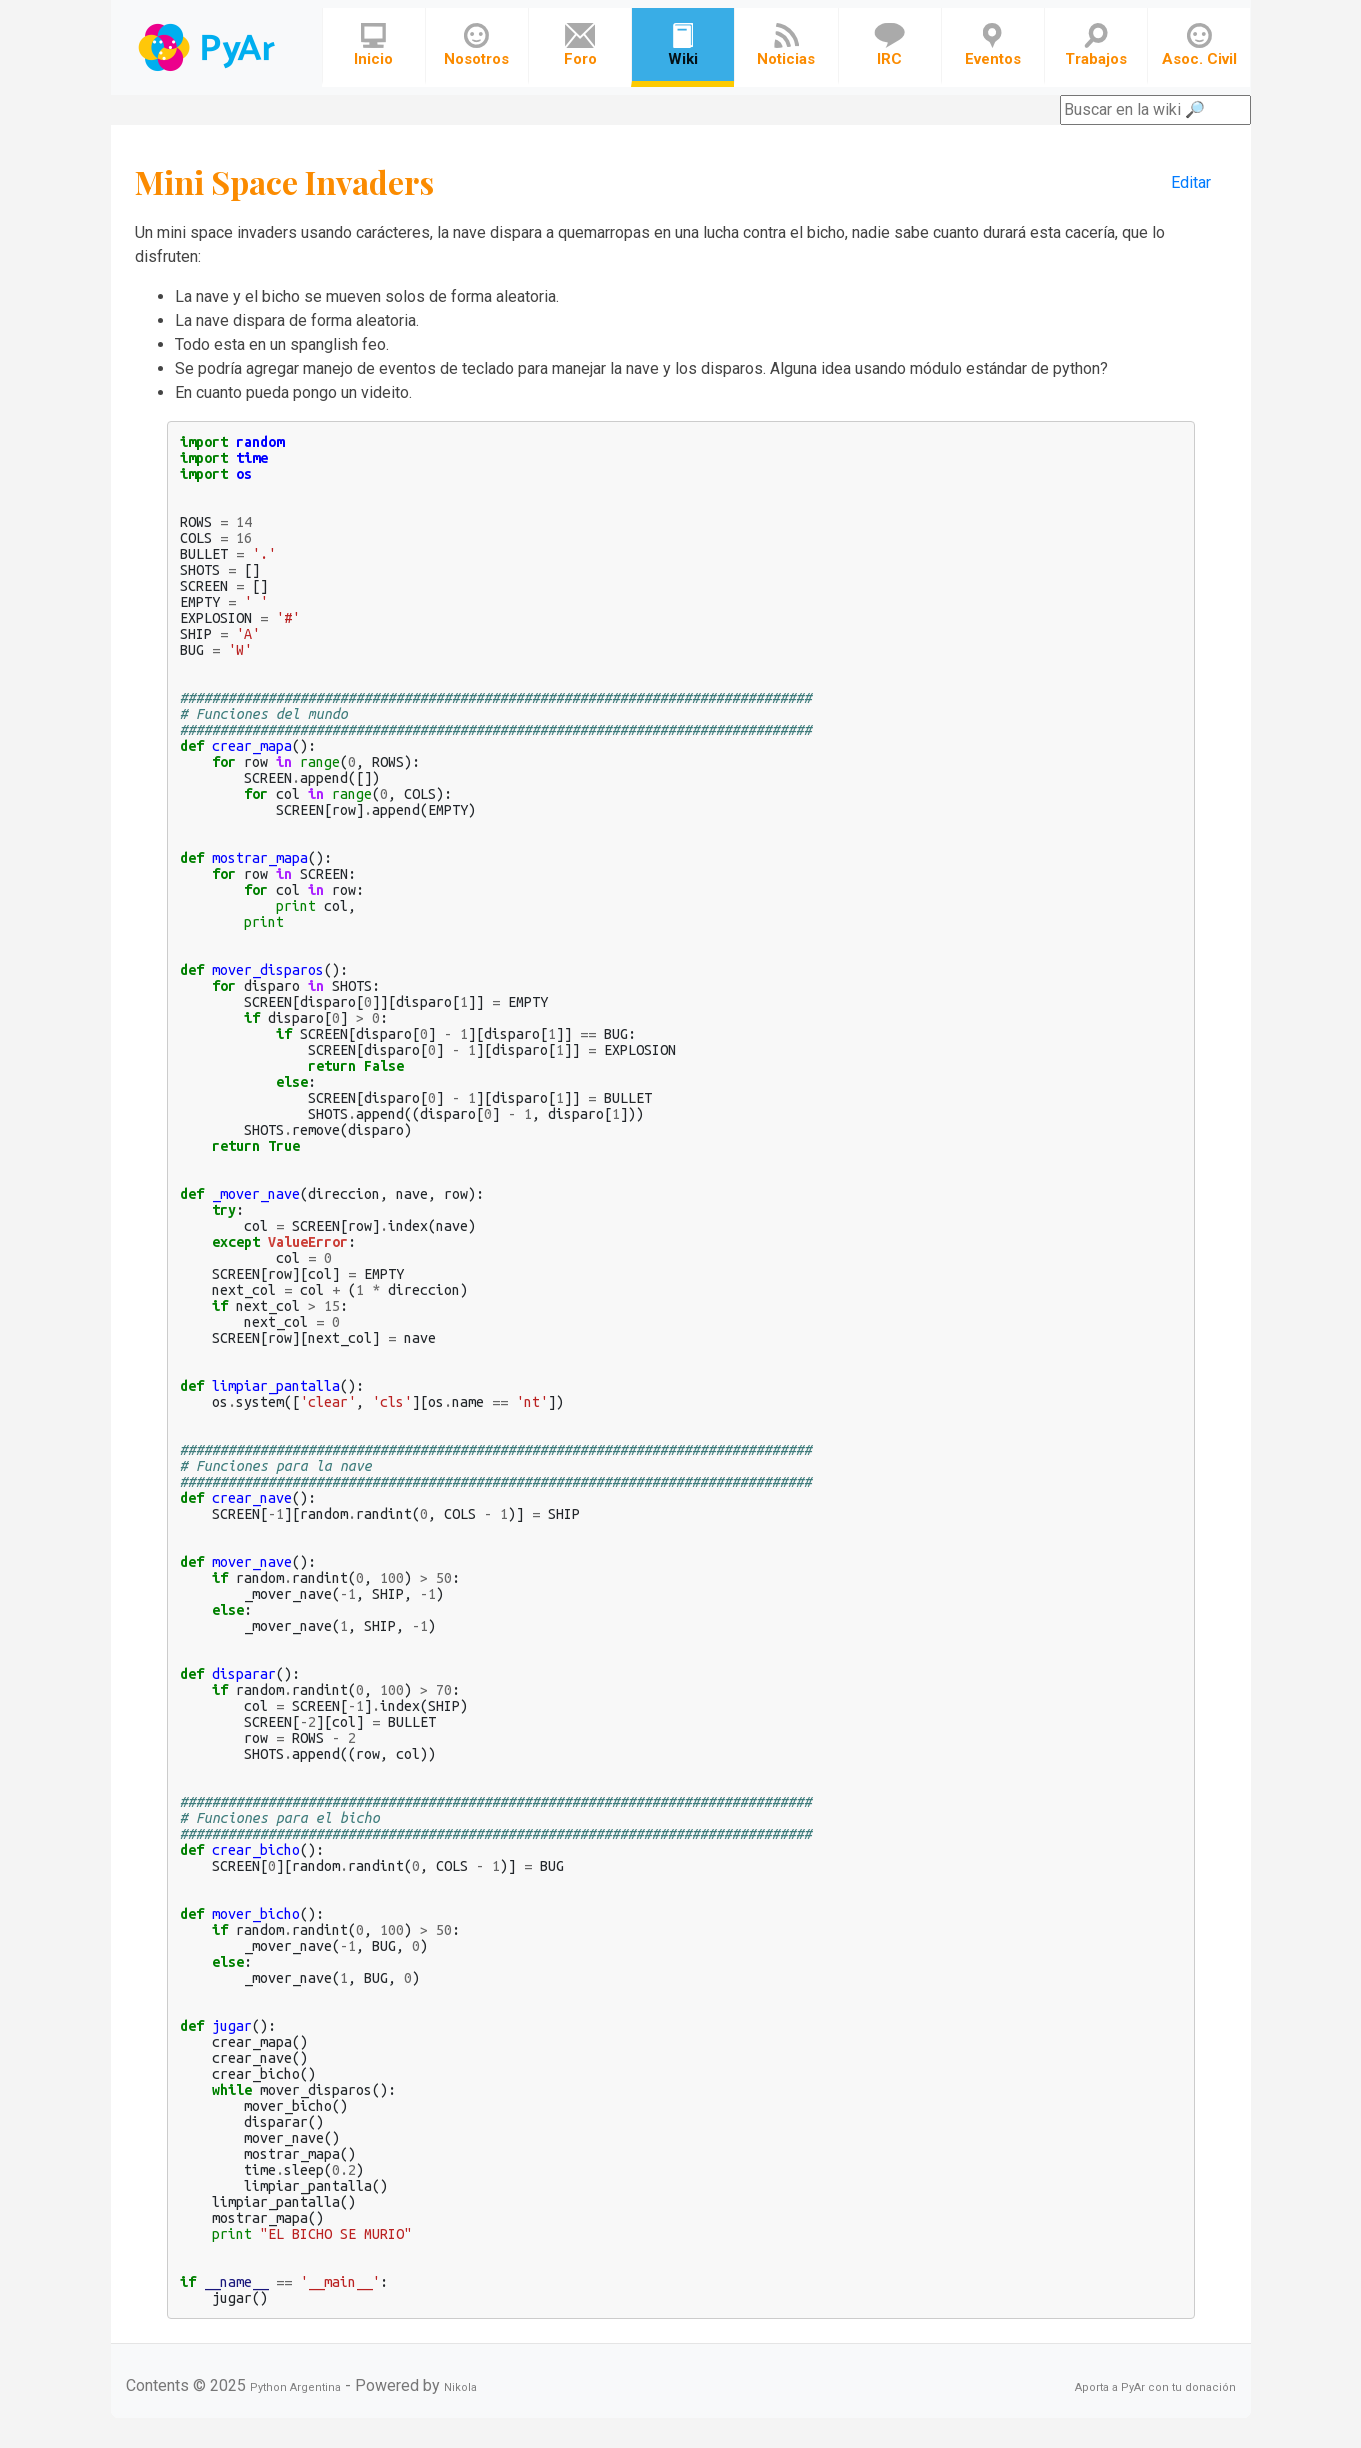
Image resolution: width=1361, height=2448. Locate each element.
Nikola (460, 2387)
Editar (1191, 182)
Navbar (208, 47)
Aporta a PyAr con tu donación (1155, 2387)
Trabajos (1096, 45)
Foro (580, 45)
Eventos (993, 45)
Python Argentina (295, 2387)
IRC (889, 45)
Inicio (373, 45)
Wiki (683, 45)
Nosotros (476, 45)
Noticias (786, 45)
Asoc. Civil (1199, 45)
